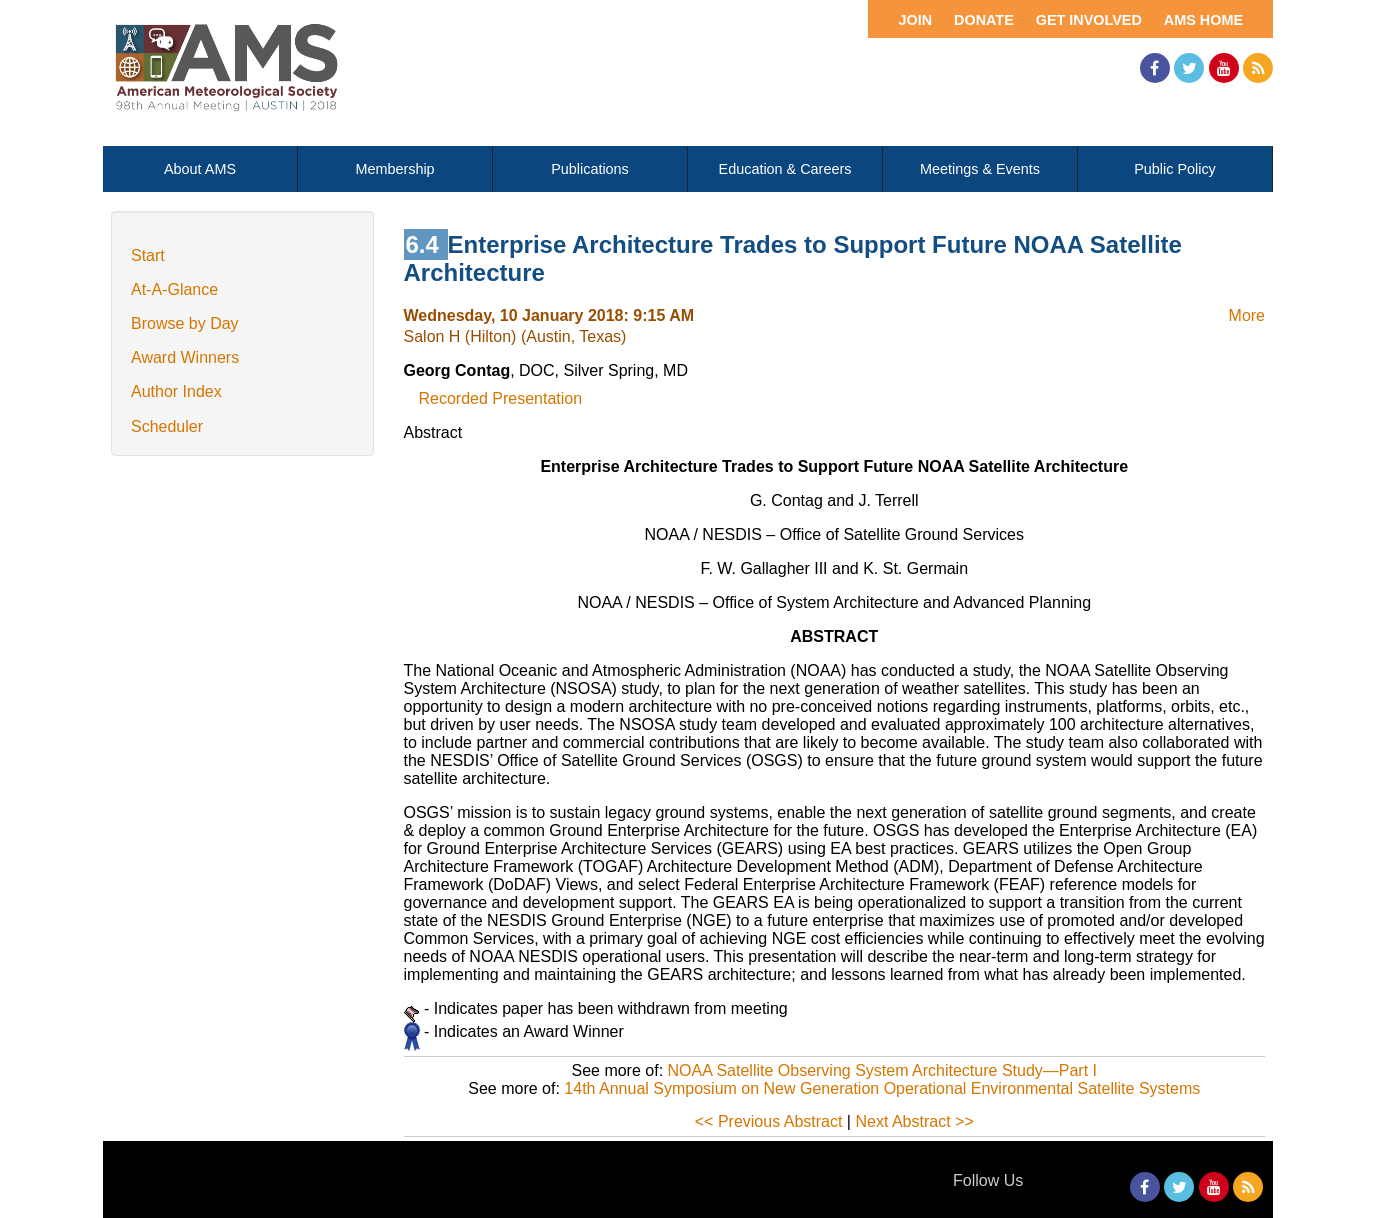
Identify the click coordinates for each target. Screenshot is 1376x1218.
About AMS (200, 169)
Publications (590, 169)
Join (915, 20)
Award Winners (185, 357)
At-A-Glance (174, 289)
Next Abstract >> (914, 1121)
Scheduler (167, 426)
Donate (984, 20)
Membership (394, 169)
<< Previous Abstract (769, 1121)
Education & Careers (785, 169)
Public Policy (1175, 169)
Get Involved (1089, 20)
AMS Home (1203, 20)
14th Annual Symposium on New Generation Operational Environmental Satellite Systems (882, 1088)
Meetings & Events (980, 169)
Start (148, 255)
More (1247, 315)
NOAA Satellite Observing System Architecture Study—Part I (883, 1070)
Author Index (176, 391)
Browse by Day (185, 323)
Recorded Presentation (501, 398)
